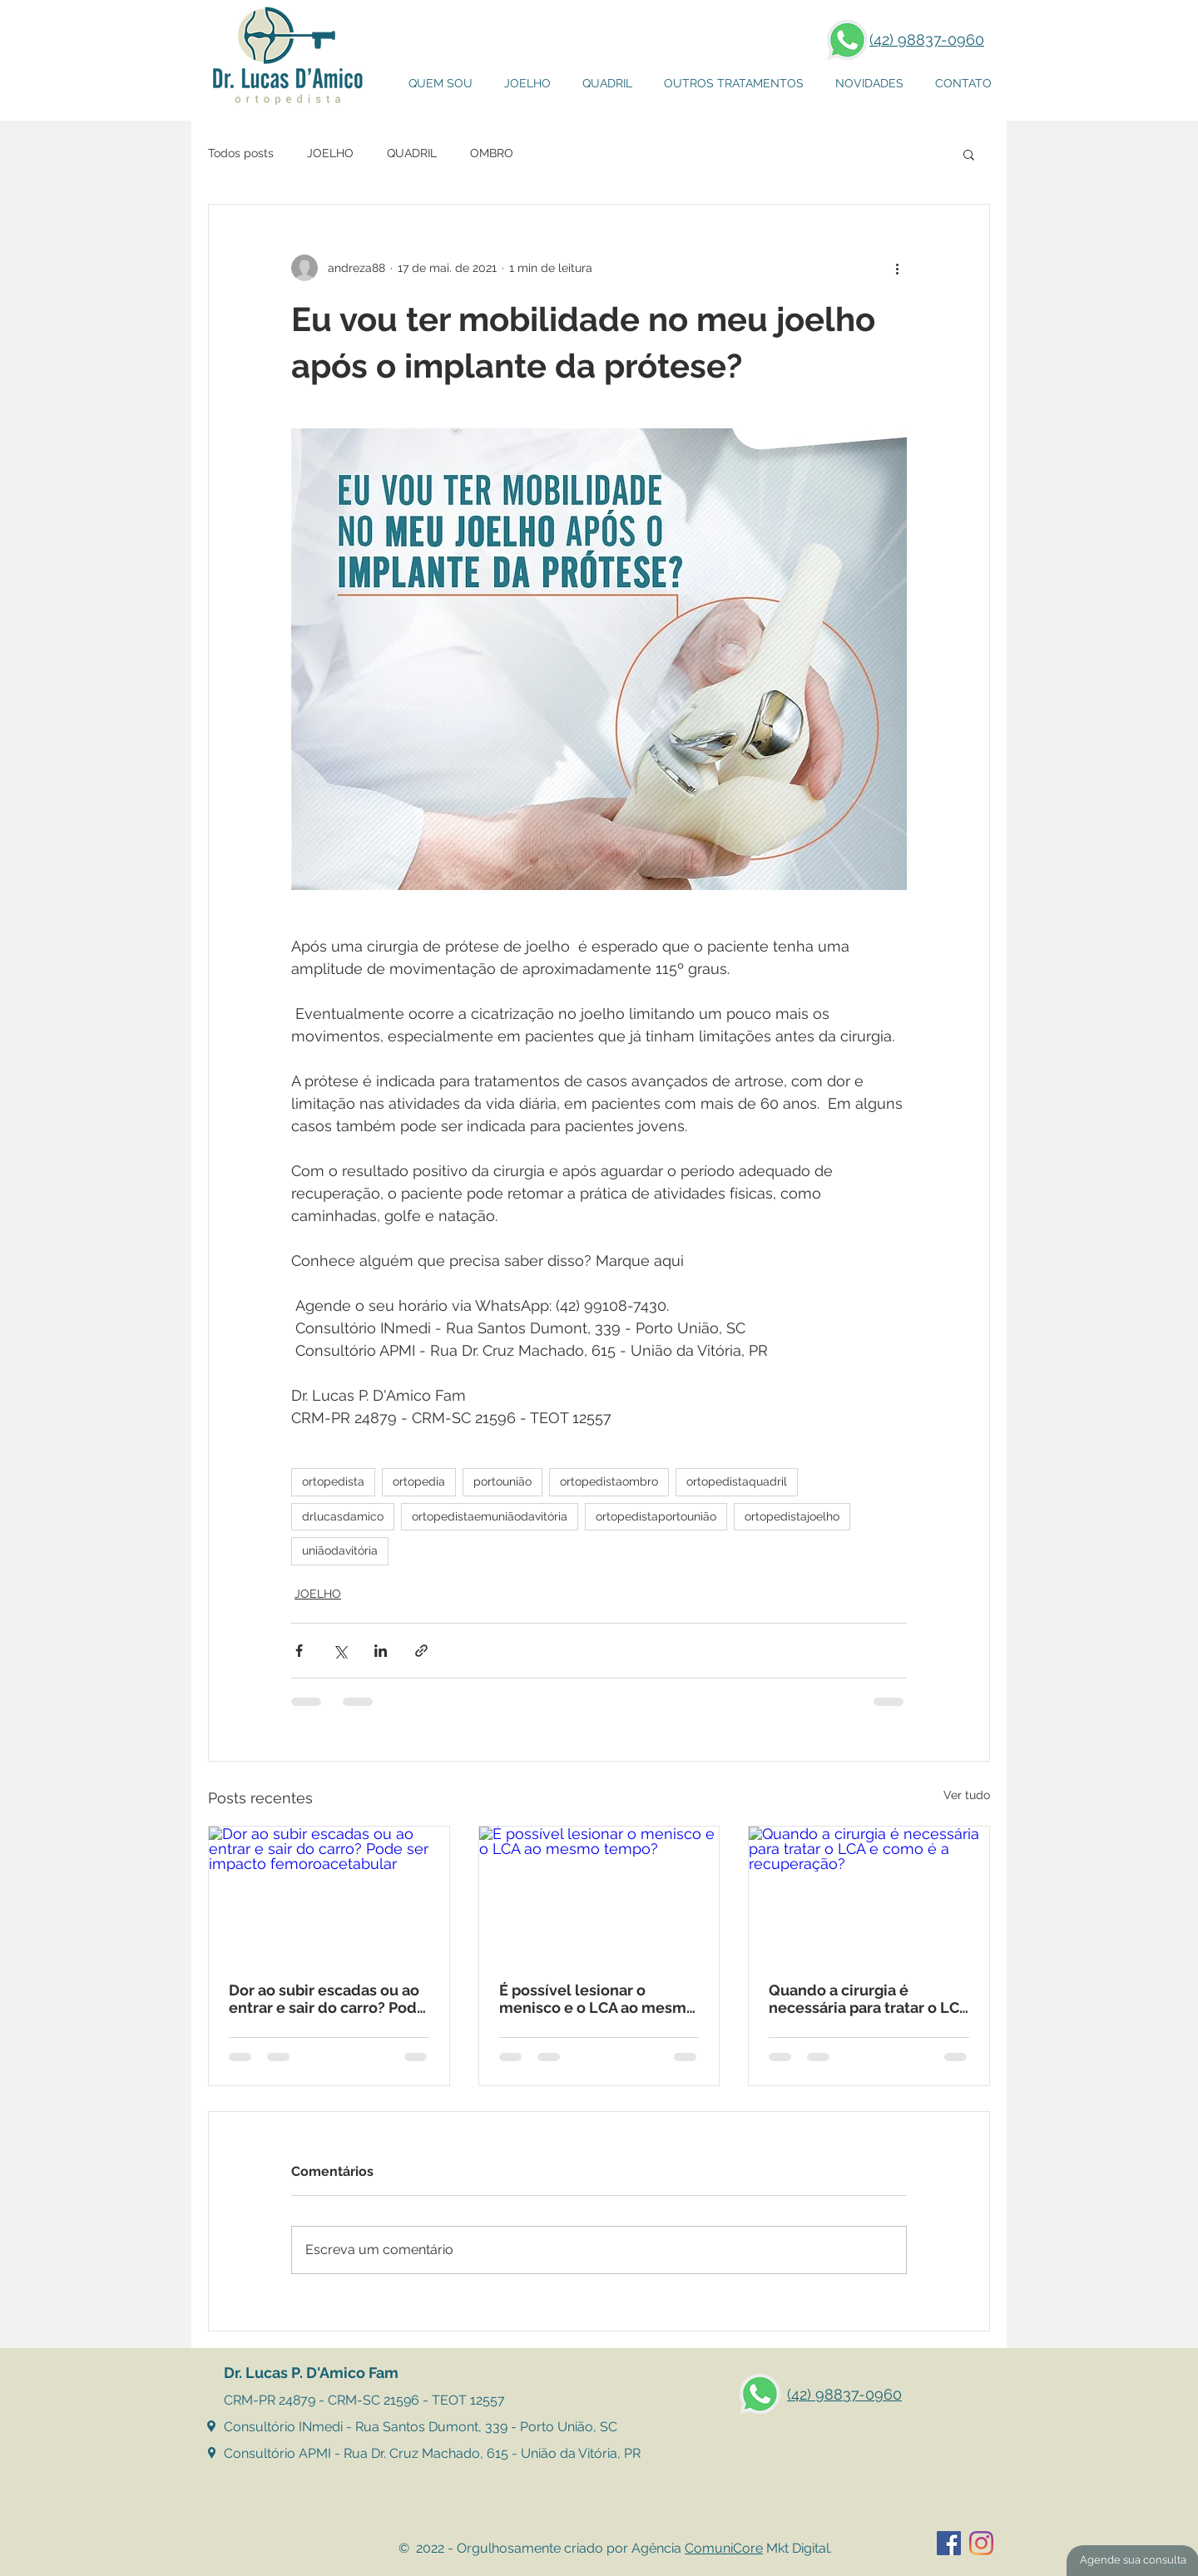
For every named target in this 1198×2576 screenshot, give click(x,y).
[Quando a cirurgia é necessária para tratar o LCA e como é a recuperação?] (869, 1894)
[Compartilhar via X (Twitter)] (340, 1651)
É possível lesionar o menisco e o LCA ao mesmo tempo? (597, 1998)
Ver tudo (966, 1795)
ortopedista (333, 1481)
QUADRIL (412, 153)
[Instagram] (981, 2543)
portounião (502, 1481)
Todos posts (241, 153)
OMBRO (491, 153)
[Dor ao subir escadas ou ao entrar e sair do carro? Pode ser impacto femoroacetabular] (329, 1894)
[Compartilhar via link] (421, 1651)
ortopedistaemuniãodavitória (489, 1516)
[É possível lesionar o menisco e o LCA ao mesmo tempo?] (599, 1894)
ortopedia (419, 1481)
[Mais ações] (897, 268)
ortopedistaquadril (736, 1481)
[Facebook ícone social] (949, 2543)
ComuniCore (724, 2548)
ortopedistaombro (609, 1481)
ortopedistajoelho (792, 1516)
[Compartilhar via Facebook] (299, 1651)
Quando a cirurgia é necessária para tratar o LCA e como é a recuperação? (868, 1998)
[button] (733, 83)
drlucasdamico (343, 1516)
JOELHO (330, 153)
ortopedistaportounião (656, 1516)
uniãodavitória (340, 1550)
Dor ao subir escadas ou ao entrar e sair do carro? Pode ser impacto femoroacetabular (327, 1998)
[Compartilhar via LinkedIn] (381, 1651)
